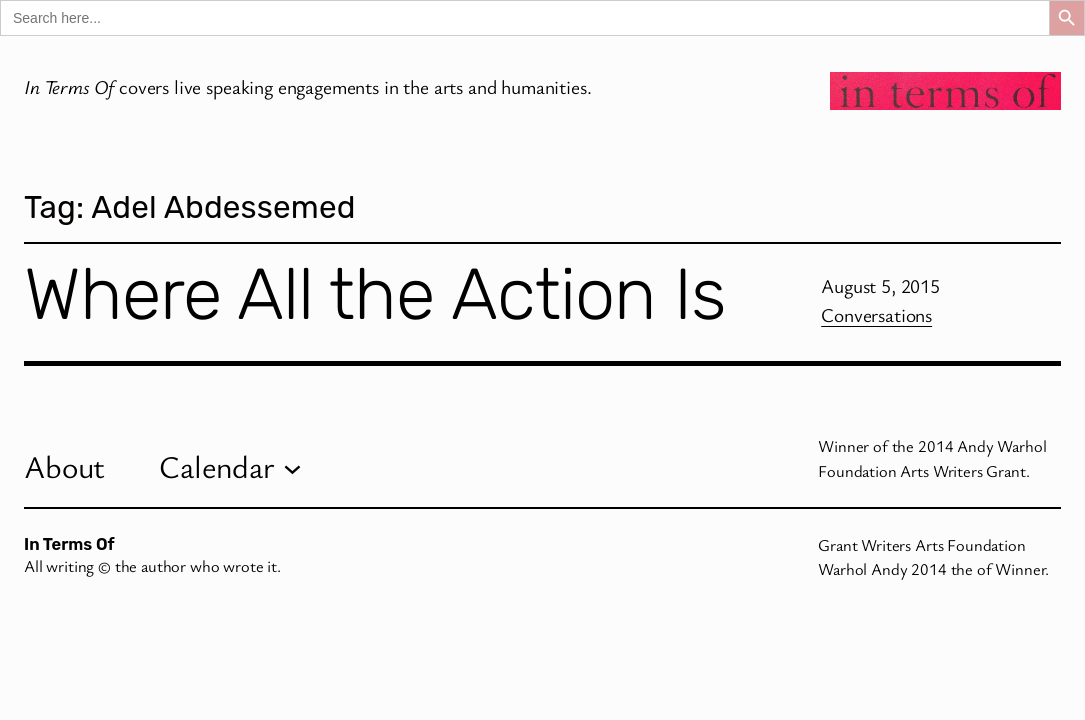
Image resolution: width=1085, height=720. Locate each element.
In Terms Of (69, 544)
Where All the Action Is (374, 294)
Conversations (876, 314)
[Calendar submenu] (292, 467)
